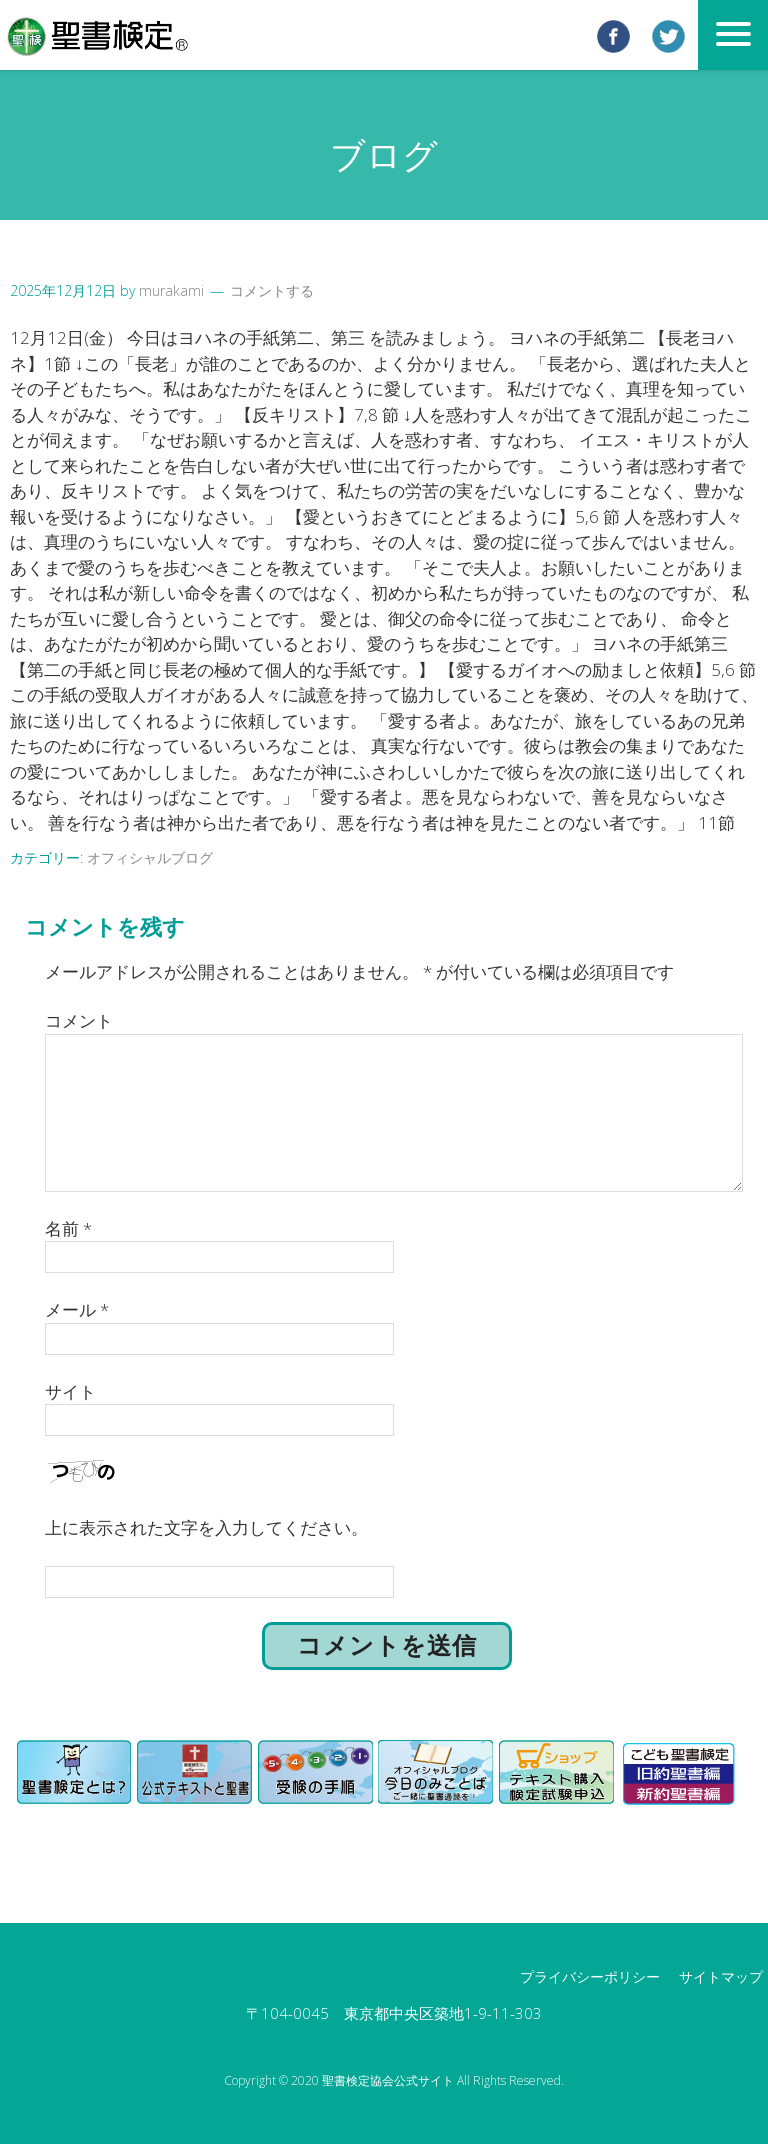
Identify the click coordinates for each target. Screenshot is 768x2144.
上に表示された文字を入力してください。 (206, 1527)
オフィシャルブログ (150, 857)
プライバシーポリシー (590, 1976)
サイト (70, 1391)
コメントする (272, 290)
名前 (68, 1228)
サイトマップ (721, 1976)
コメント (79, 1020)
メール (77, 1309)
